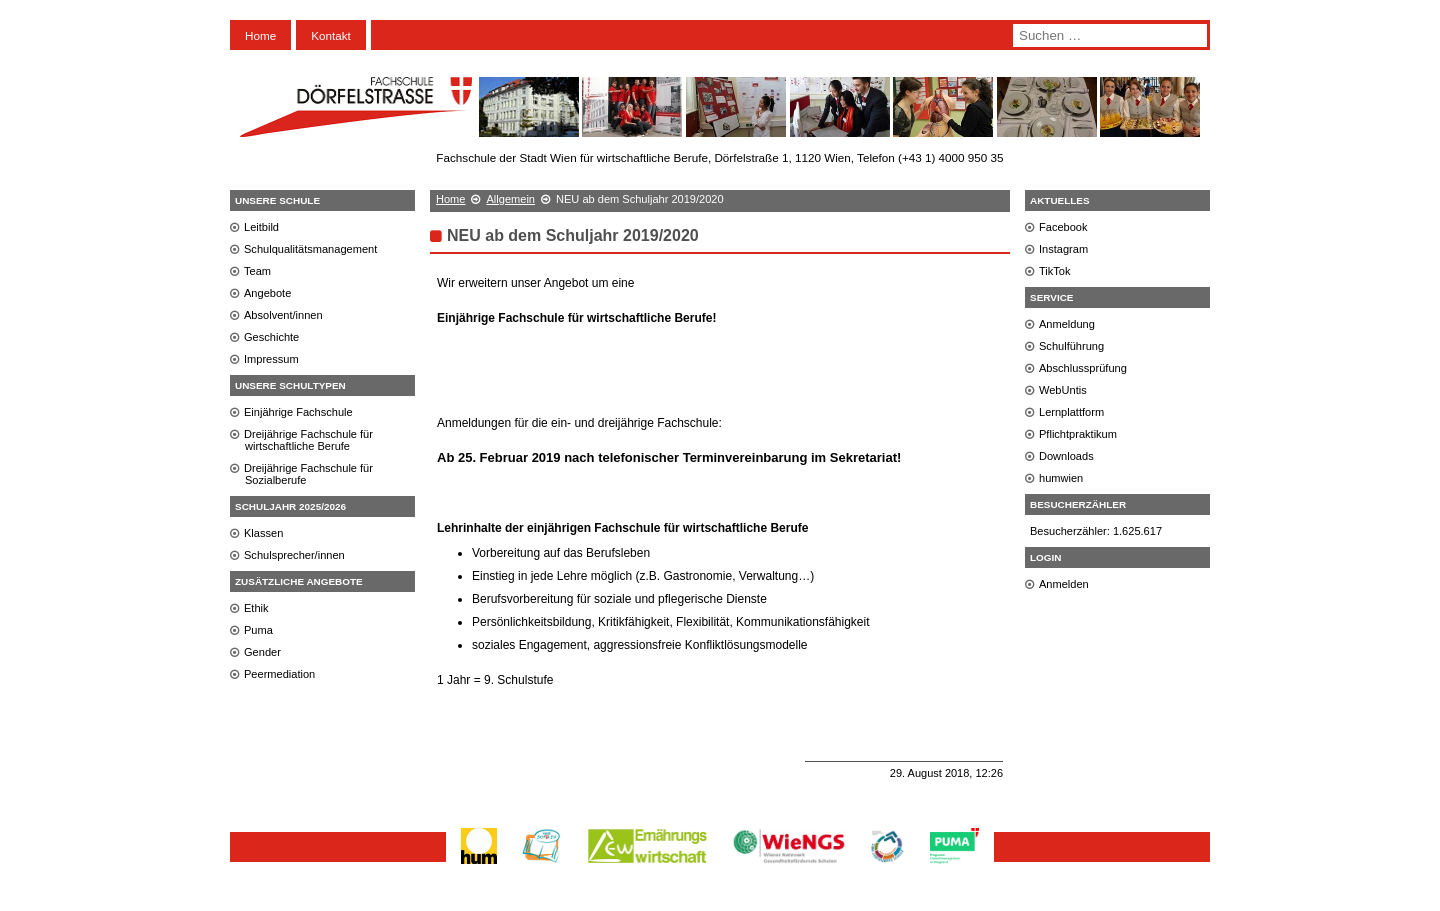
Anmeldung (1067, 324)
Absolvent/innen (283, 315)
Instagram (1063, 249)
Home (260, 35)
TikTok (1055, 271)
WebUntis (1063, 390)
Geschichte (271, 337)
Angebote (267, 293)
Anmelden (1064, 584)
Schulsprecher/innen (294, 555)
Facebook (1063, 227)
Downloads (1066, 456)
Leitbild (261, 227)
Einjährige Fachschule (298, 412)
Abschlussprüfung (1083, 368)
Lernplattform (1071, 412)
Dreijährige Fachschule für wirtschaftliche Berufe (308, 440)
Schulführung (1071, 346)
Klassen (263, 533)
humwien (1061, 478)
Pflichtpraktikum (1078, 434)
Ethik (256, 608)
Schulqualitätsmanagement (310, 249)
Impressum (271, 359)
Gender (262, 652)
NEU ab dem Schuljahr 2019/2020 (573, 235)
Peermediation (279, 674)
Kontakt (331, 35)
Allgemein (510, 199)
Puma (258, 630)
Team (257, 271)
